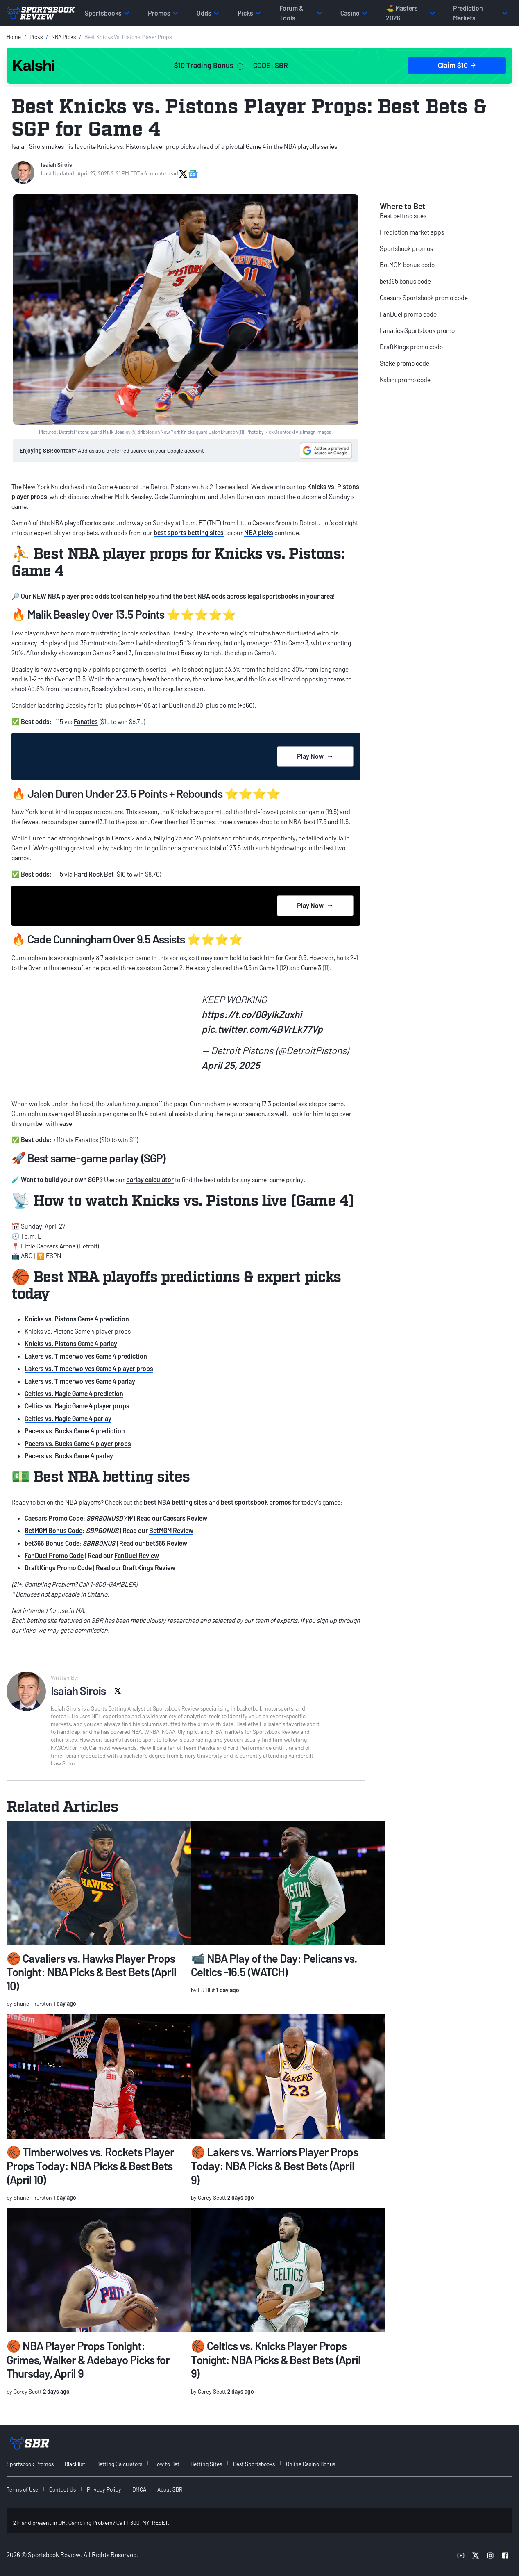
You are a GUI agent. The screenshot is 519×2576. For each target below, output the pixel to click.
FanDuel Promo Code (54, 1555)
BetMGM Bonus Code (53, 1530)
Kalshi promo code (405, 379)
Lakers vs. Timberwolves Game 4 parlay (80, 1381)
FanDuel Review (136, 1555)
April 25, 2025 (231, 1065)
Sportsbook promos (406, 248)
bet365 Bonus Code (52, 1543)
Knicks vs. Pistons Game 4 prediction (77, 1319)
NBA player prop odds (78, 596)
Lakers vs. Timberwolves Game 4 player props (89, 1368)
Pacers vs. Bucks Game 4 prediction (75, 1431)
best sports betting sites (189, 532)
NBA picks (258, 532)
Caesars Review (185, 1518)
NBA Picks (63, 36)
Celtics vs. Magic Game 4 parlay (68, 1418)
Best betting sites (403, 215)
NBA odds (211, 596)
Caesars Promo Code (54, 1518)
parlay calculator (150, 1179)
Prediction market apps (412, 232)
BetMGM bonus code (407, 265)
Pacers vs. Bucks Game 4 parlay (69, 1456)
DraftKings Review (148, 1568)
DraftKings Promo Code (58, 1568)
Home (14, 36)
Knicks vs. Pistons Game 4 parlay (71, 1343)
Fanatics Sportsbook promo (417, 330)
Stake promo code (404, 363)
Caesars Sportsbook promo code (424, 297)
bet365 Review (166, 1543)
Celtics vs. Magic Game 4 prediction (74, 1393)
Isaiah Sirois (56, 164)
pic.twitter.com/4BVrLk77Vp (262, 1029)
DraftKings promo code (411, 347)
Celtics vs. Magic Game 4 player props (77, 1406)
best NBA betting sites (176, 1502)
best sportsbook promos (256, 1502)
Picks (36, 36)
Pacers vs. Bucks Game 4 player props (78, 1443)
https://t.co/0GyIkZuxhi (252, 1014)
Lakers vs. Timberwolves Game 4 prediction (86, 1356)
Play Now (315, 756)
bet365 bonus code (405, 281)
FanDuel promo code (408, 314)
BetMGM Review (171, 1530)
